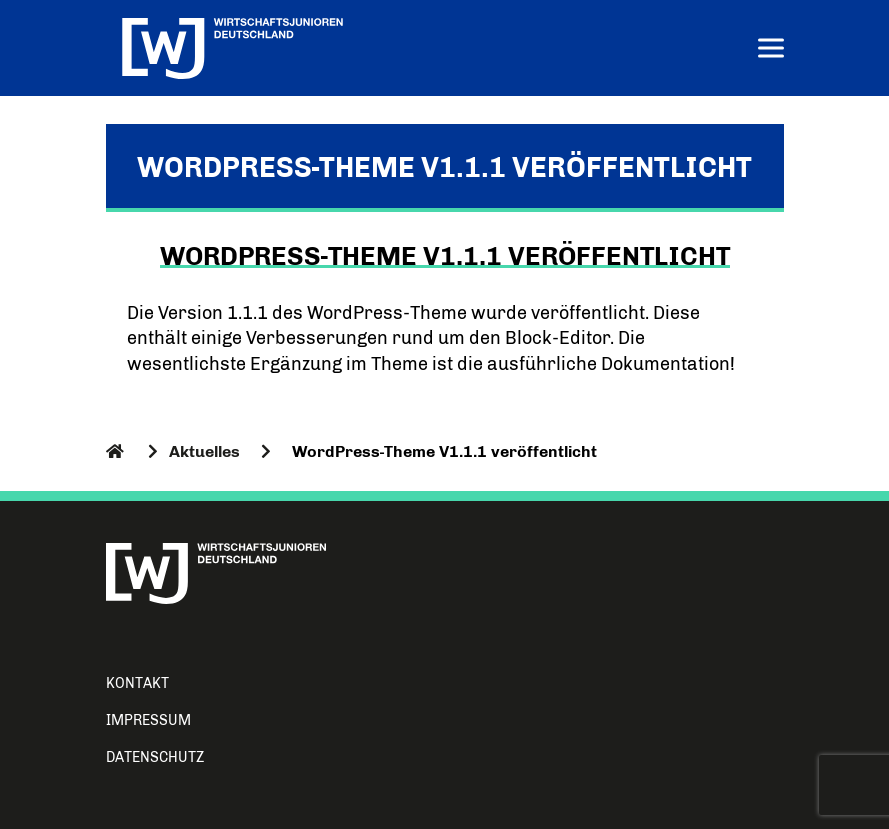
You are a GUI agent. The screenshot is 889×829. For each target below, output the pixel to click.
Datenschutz (155, 757)
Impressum (148, 720)
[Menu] (771, 50)
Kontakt (137, 683)
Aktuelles (204, 451)
